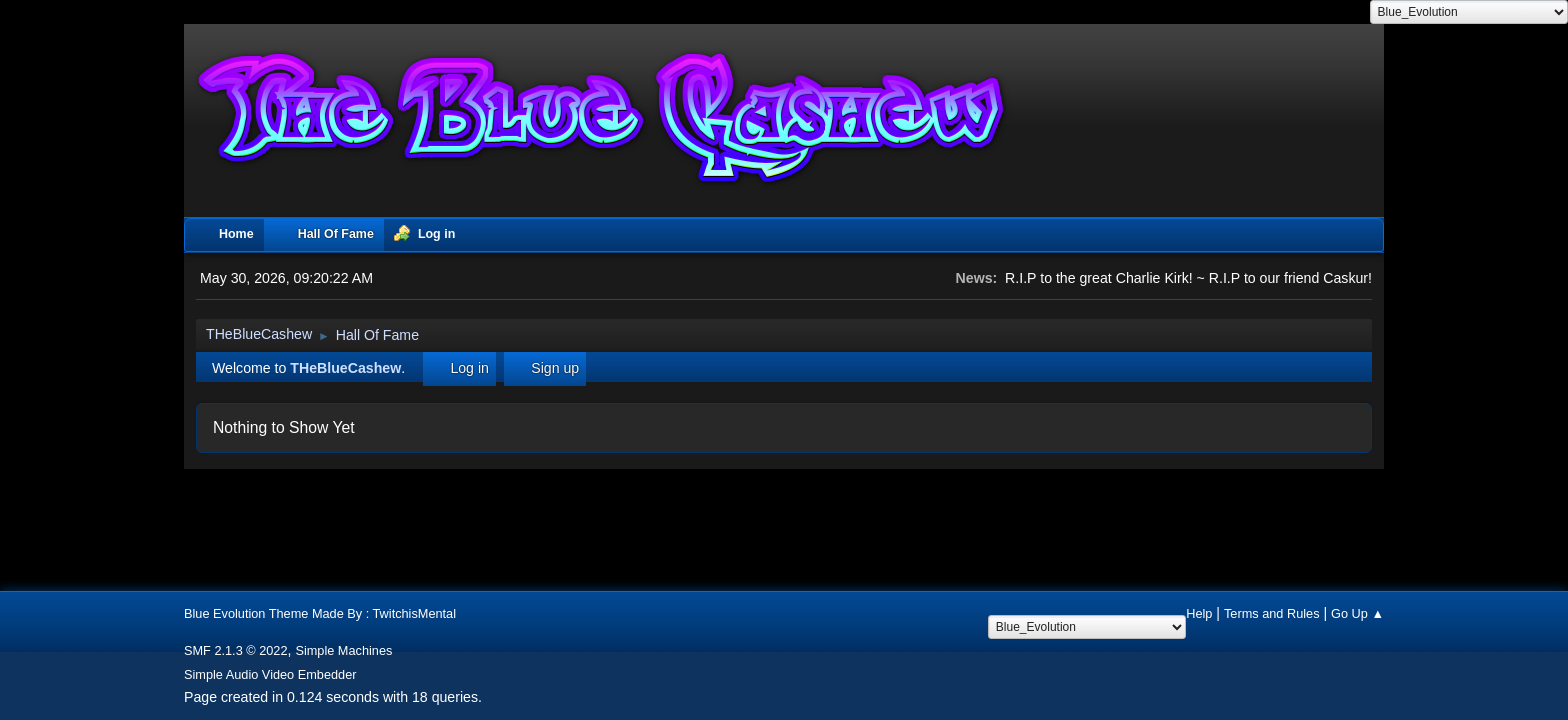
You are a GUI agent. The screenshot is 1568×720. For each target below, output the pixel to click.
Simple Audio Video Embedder (270, 674)
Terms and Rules (1272, 613)
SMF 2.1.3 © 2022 (236, 650)
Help (1199, 613)
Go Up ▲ (1357, 613)
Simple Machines (343, 650)
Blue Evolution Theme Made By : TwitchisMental (320, 613)
